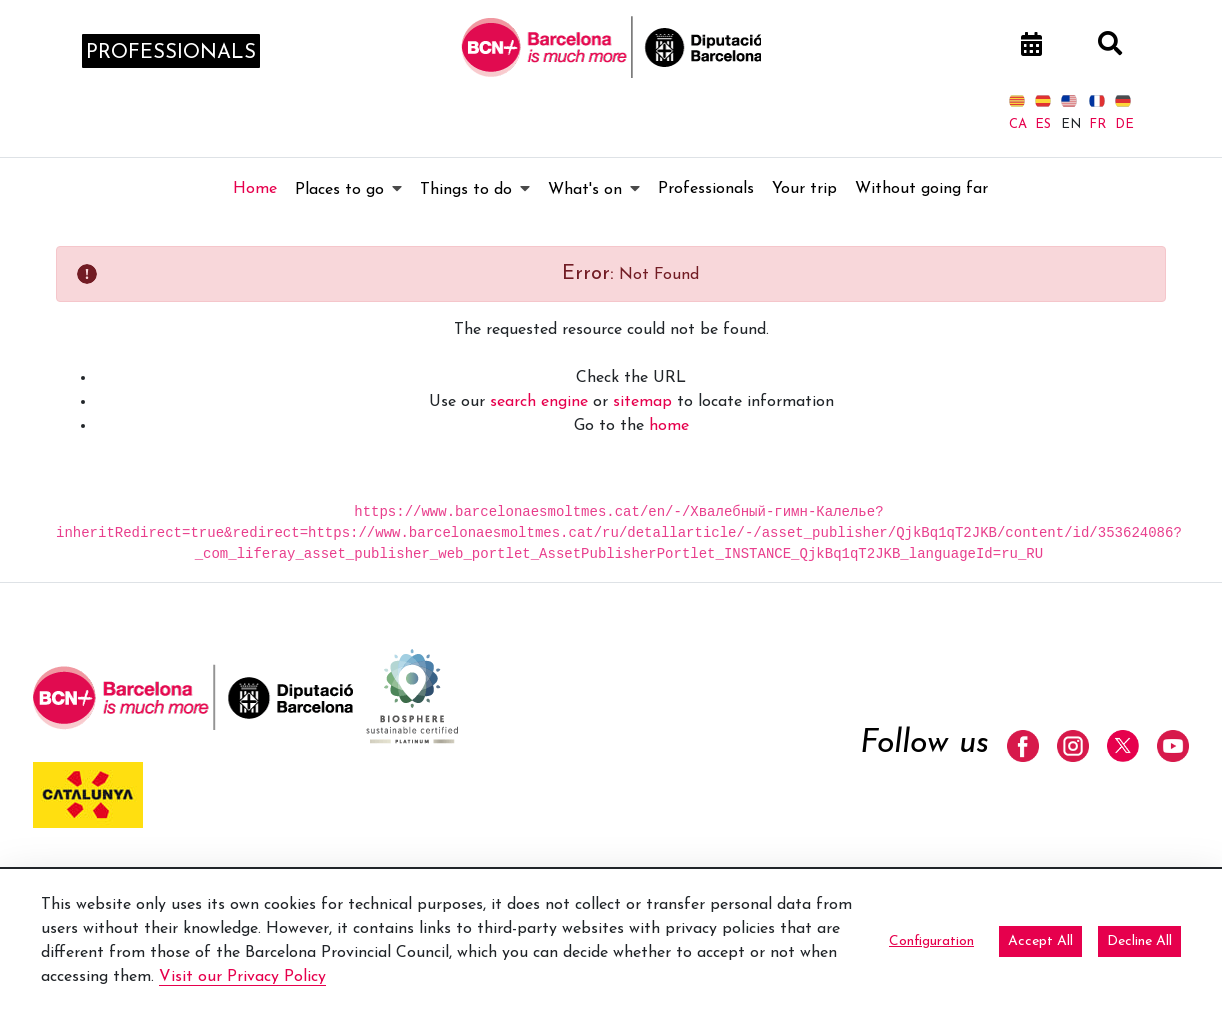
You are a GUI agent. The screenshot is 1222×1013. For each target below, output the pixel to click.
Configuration (931, 941)
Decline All (1139, 941)
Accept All (1040, 941)
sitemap (642, 402)
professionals (171, 53)
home (669, 426)
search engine (539, 402)
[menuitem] (255, 189)
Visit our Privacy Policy (242, 977)
